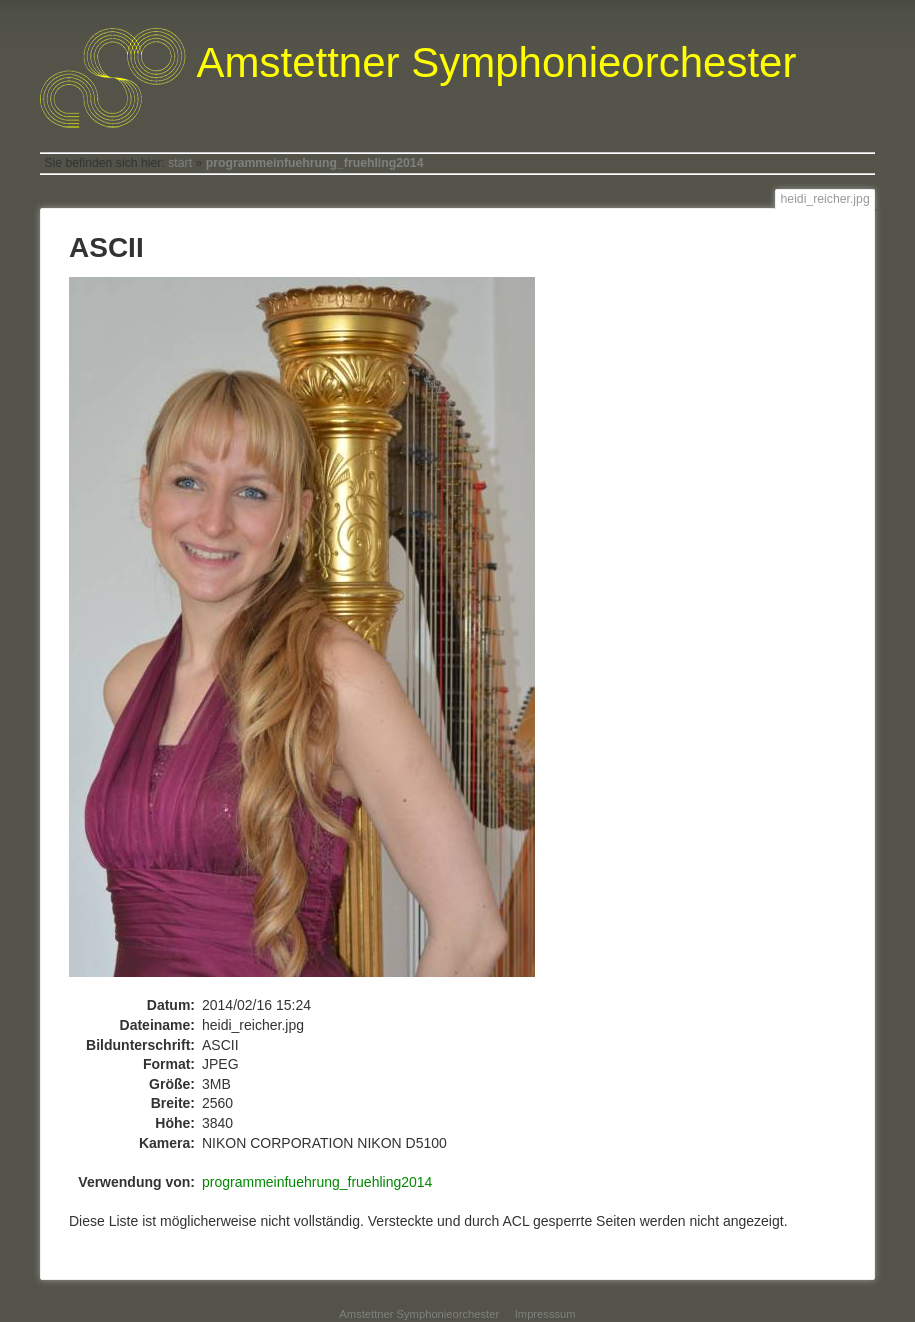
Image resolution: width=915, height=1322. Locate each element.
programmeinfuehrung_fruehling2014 (315, 163)
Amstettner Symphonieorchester (419, 1314)
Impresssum (545, 1314)
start (180, 163)
